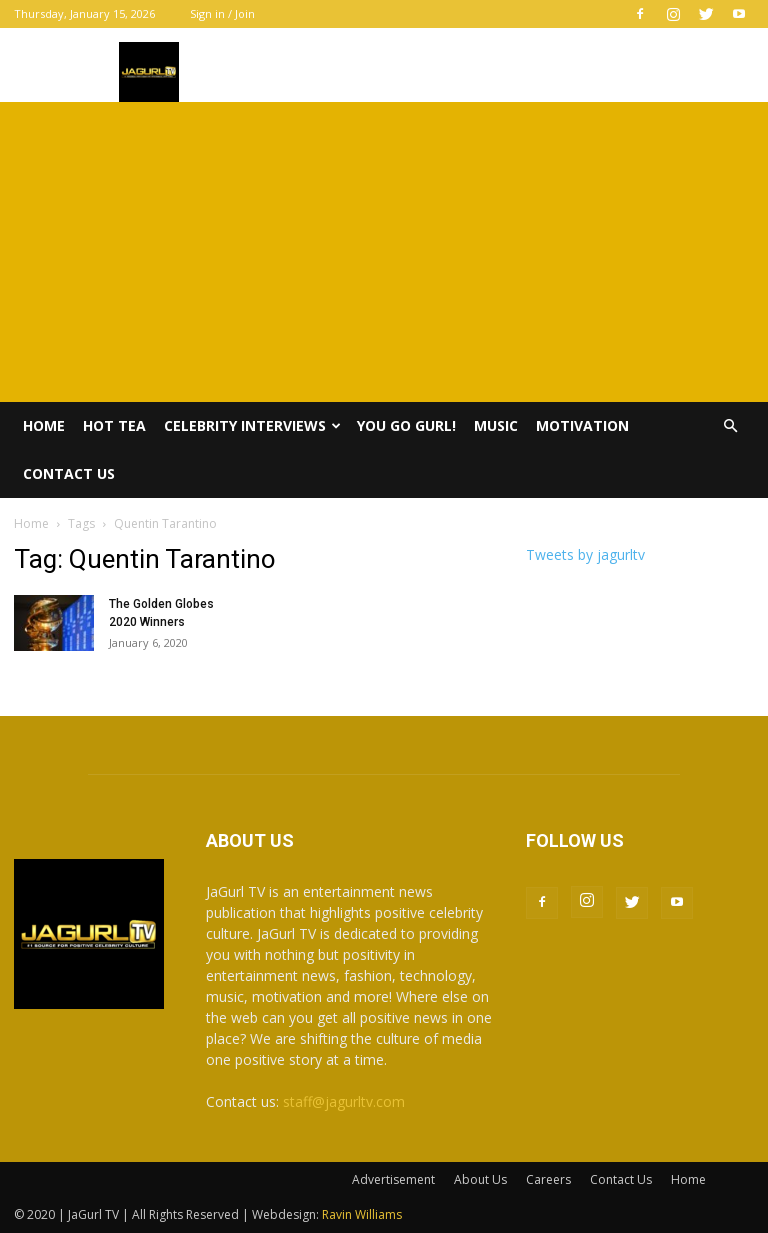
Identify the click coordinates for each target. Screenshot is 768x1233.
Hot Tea (114, 425)
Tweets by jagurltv (585, 554)
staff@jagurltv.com (344, 1101)
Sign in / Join (222, 13)
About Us (480, 1179)
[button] (730, 426)
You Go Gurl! (406, 425)
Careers (548, 1179)
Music (496, 425)
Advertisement (393, 1179)
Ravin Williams (363, 1214)
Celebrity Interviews (252, 425)
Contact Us (69, 473)
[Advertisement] (384, 252)
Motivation (582, 425)
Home (44, 425)
